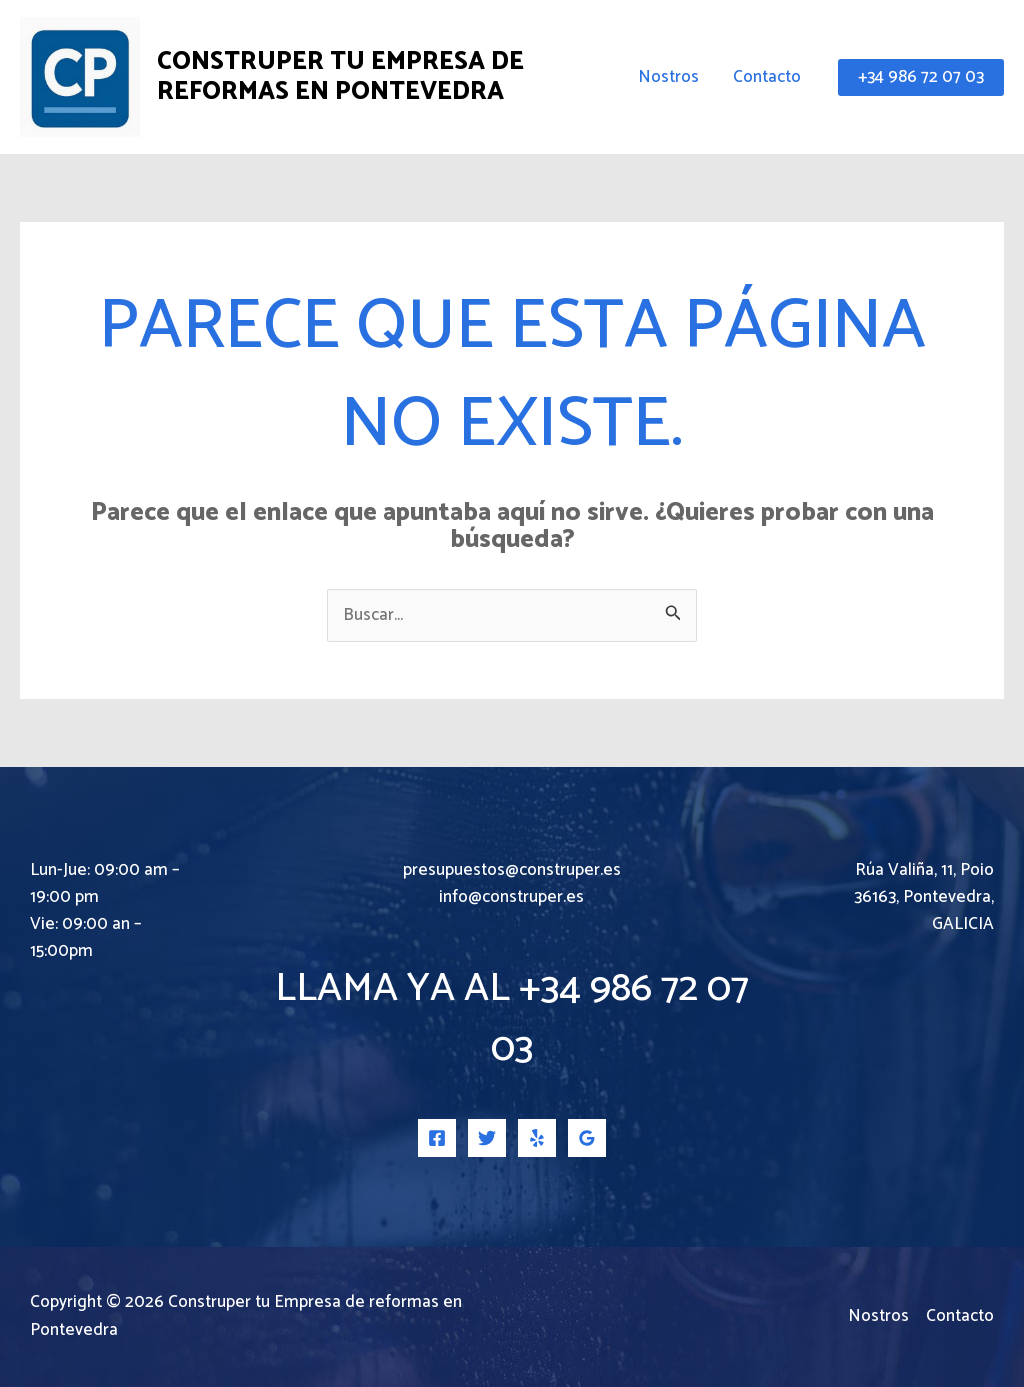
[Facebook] (437, 1138)
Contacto (767, 77)
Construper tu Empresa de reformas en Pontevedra (340, 77)
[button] (921, 77)
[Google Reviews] (587, 1138)
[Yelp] (537, 1138)
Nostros (668, 77)
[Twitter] (487, 1138)
